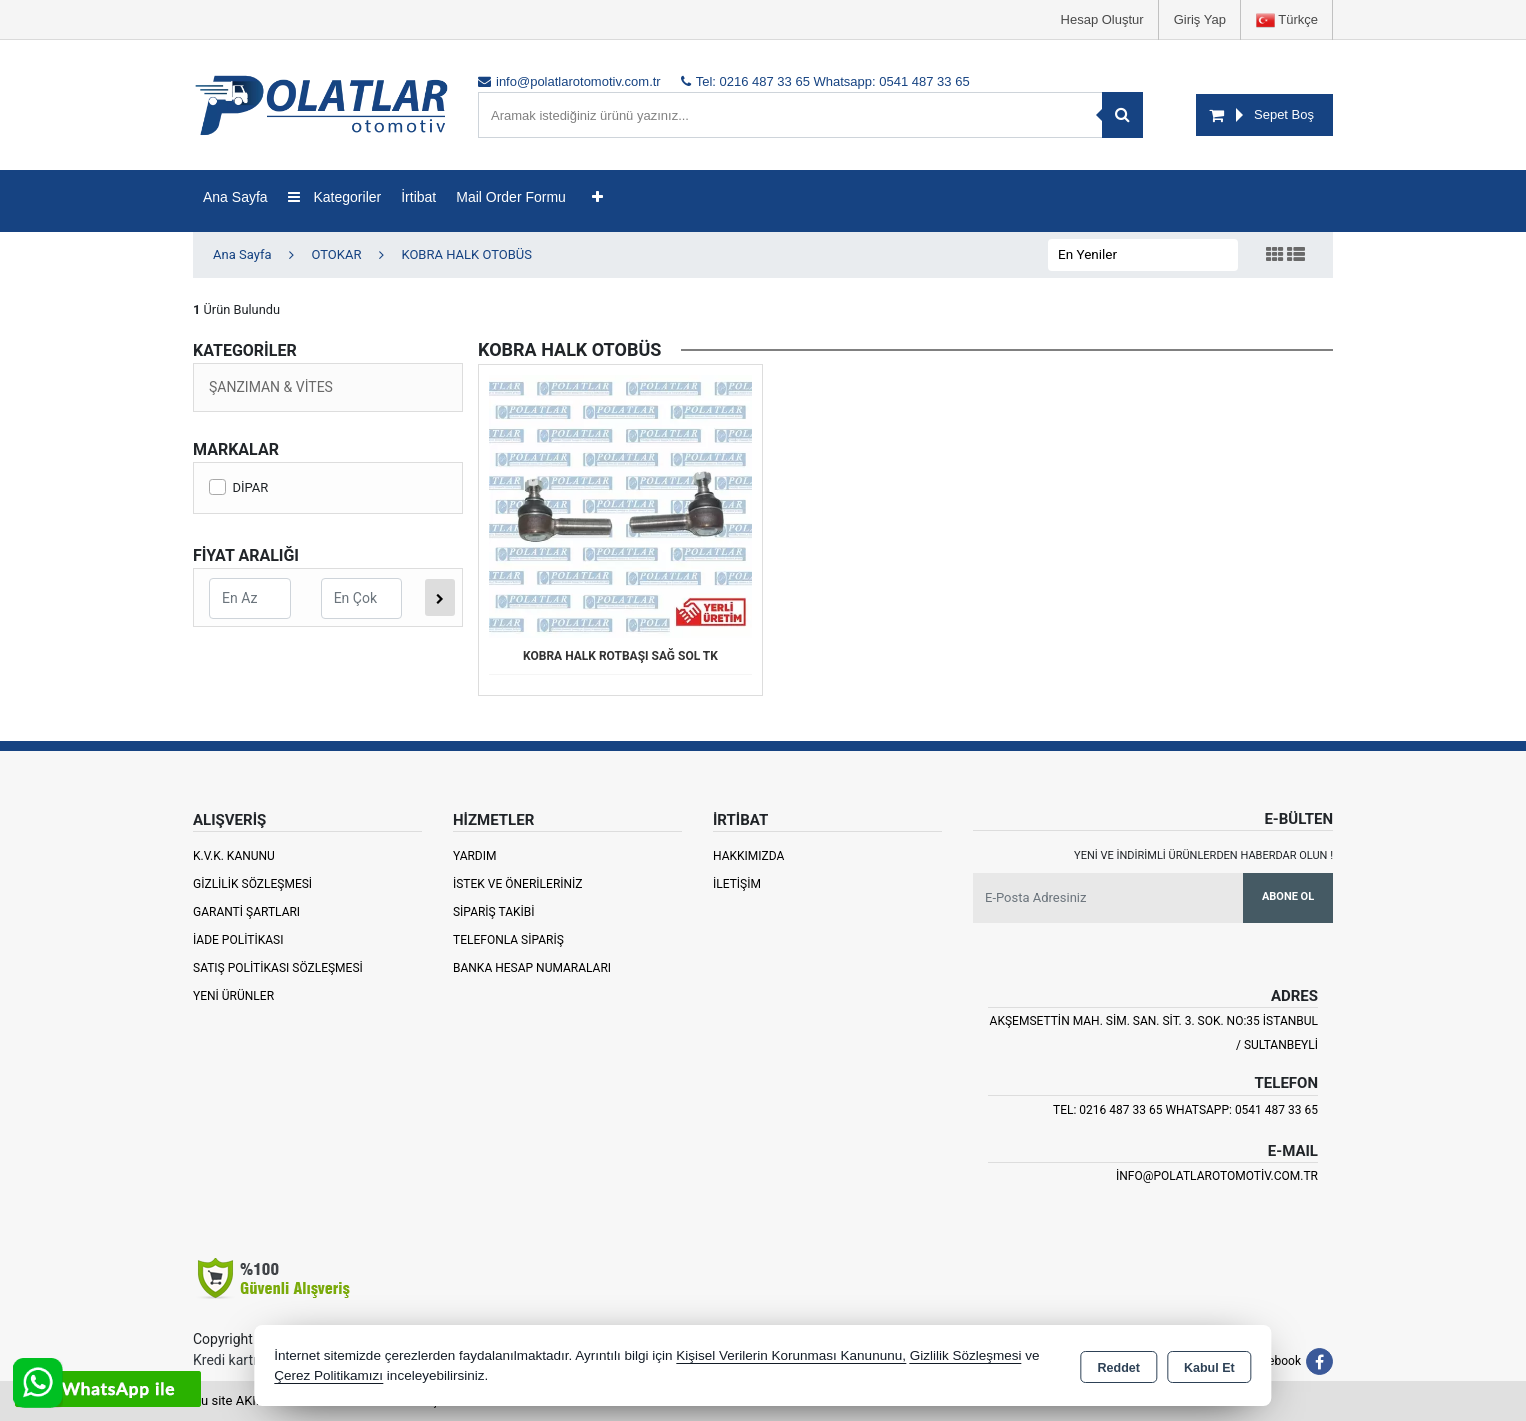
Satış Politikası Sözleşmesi (278, 968)
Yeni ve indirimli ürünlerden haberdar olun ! (1203, 855)
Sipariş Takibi (494, 912)
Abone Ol (1288, 896)
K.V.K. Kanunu (234, 856)
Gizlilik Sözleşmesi (252, 884)
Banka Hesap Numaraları (532, 968)
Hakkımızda (748, 856)
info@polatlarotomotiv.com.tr (1217, 1176)
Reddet (1119, 1367)
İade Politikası (238, 940)
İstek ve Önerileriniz (518, 884)
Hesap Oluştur (1102, 19)
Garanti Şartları (246, 912)
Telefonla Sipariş (508, 940)
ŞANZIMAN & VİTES (271, 387)
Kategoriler (335, 197)
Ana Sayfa (235, 197)
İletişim (737, 884)
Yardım (475, 856)
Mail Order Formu (511, 197)
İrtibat (418, 197)
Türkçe (1287, 20)
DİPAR (238, 487)
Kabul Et (1209, 1367)
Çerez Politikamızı (328, 1375)
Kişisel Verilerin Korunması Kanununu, (791, 1355)
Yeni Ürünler (233, 996)
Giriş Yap (1200, 19)
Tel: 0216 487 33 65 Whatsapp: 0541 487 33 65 (1185, 1110)
